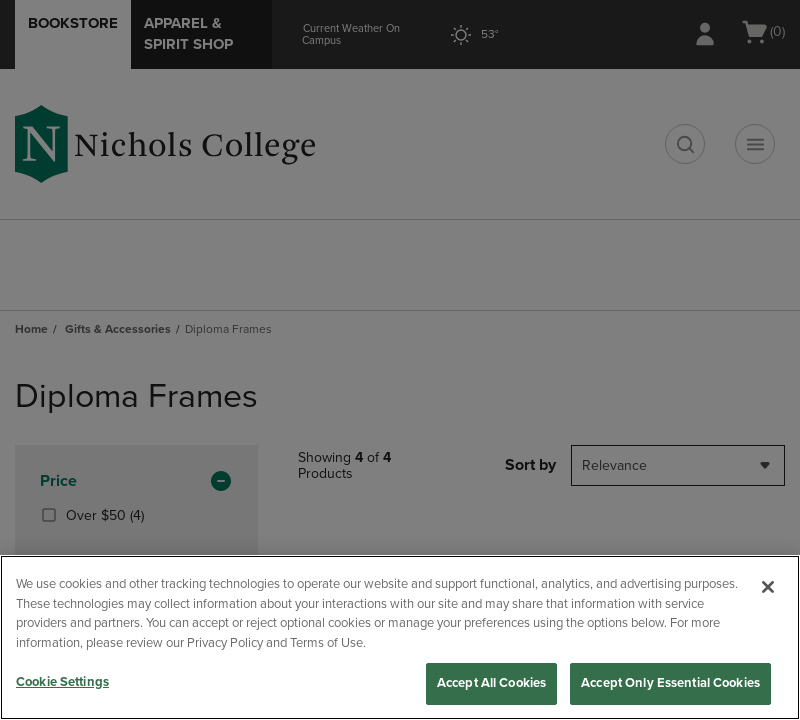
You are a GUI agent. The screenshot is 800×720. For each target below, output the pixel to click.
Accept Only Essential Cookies (670, 683)
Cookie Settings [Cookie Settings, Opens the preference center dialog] (62, 682)
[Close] (768, 587)
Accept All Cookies (491, 683)
